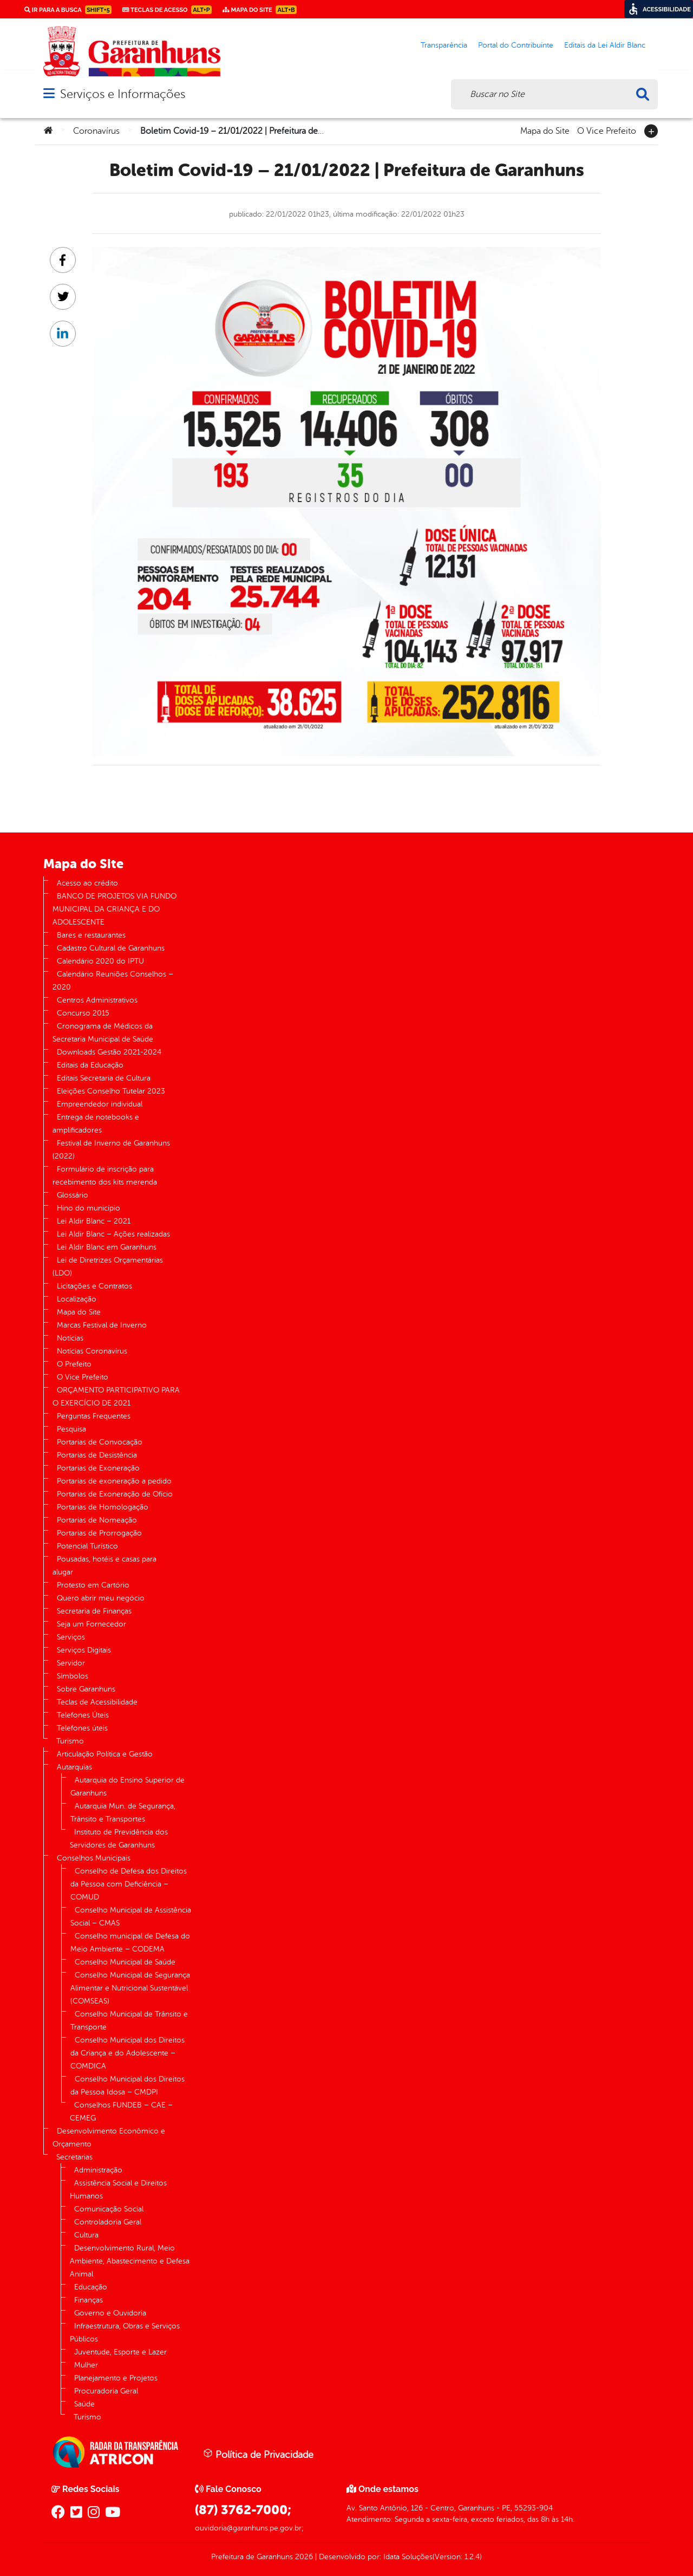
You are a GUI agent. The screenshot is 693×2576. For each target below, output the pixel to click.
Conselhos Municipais (93, 1858)
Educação (90, 2287)
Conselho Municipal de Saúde (125, 1962)
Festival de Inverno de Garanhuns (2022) (111, 1149)
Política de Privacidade (258, 2454)
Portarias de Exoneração (98, 1468)
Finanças (88, 2300)
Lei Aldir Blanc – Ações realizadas (113, 1234)
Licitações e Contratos (94, 1286)
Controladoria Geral (107, 2222)
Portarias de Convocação (99, 1442)
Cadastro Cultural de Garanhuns (111, 948)
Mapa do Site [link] (260, 10)
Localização (76, 1299)
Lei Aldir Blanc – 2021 (93, 1221)
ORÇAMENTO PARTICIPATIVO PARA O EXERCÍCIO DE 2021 (116, 1396)
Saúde (84, 2404)
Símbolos (72, 1676)
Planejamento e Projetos (116, 2378)
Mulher (86, 2365)
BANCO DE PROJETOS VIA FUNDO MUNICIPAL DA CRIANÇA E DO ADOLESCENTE (114, 909)
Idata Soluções (408, 2557)
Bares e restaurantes (91, 935)
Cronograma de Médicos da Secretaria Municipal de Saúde (103, 1032)
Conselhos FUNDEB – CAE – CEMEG (121, 2111)
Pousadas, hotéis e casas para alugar (104, 1565)
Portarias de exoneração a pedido (114, 1481)
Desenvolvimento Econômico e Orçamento (109, 2137)
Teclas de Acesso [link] (167, 10)
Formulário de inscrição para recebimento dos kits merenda (105, 1175)
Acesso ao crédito (87, 883)
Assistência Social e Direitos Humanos (118, 2189)
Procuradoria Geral (106, 2391)
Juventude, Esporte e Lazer (120, 2352)
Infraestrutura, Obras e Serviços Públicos (125, 2332)
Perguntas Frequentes (93, 1416)
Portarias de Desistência (97, 1455)
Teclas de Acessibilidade (97, 1702)
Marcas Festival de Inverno (102, 1325)
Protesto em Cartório (93, 1585)
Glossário (72, 1195)
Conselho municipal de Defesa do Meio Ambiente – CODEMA (130, 1942)
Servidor (71, 1663)
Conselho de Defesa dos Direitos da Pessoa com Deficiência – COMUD (128, 1884)
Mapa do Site (545, 130)
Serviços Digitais (84, 1650)
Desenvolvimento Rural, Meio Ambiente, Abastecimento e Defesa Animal (129, 2261)
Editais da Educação (90, 1065)
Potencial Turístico (87, 1546)
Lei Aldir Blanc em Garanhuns (106, 1247)
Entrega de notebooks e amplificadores (96, 1123)
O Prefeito (74, 1364)
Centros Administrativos (97, 1000)
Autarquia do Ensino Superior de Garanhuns (127, 1786)
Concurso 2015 (83, 1013)
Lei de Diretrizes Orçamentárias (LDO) (108, 1266)
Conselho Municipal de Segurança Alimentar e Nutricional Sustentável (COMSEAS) (130, 1988)
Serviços (71, 1637)
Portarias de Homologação (102, 1507)
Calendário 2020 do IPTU (100, 961)
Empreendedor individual (99, 1104)
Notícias (70, 1338)
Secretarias (74, 2157)
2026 (303, 2557)
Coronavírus (96, 131)
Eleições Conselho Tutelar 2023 (111, 1091)
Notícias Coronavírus (92, 1351)
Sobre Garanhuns (86, 1689)
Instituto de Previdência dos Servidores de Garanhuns (119, 1838)
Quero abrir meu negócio (101, 1598)
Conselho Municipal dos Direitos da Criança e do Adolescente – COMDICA (127, 2053)
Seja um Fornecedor (91, 1624)
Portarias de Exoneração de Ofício (115, 1494)
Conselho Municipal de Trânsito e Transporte (129, 2020)
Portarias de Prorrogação (99, 1533)
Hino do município (88, 1208)
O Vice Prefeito (606, 130)
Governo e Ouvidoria (110, 2313)
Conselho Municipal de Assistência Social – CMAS (130, 1916)
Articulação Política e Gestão (105, 1754)
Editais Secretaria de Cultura (104, 1078)
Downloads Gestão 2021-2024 (109, 1052)
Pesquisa (71, 1429)
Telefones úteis (82, 1728)
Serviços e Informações (122, 94)
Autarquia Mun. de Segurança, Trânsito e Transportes (122, 1812)
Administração (98, 2170)
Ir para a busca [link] (68, 10)
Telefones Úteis (83, 1715)
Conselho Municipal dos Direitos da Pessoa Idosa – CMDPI (127, 2085)
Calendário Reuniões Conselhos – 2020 (113, 980)
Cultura (86, 2235)
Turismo (70, 1741)
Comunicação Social (108, 2209)
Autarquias (74, 1767)
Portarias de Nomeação (97, 1520)
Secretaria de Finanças (94, 1611)
